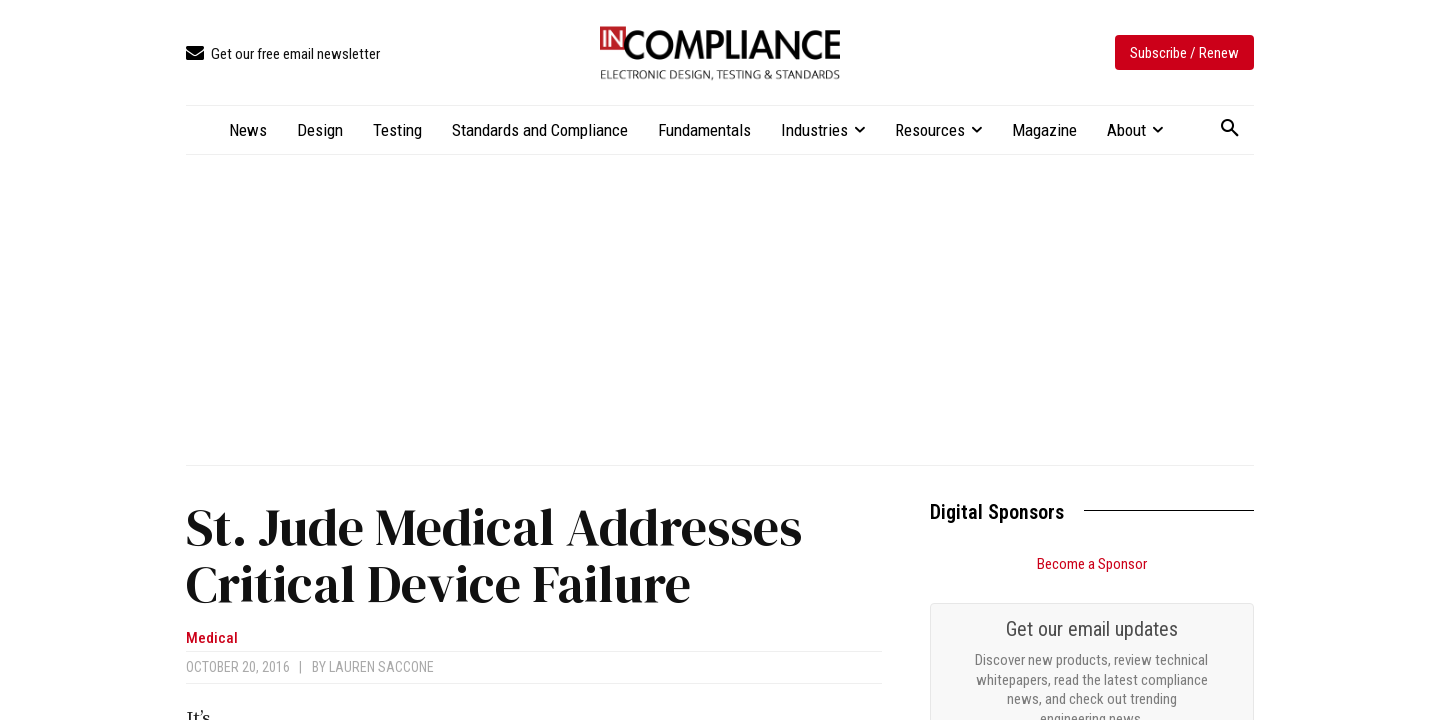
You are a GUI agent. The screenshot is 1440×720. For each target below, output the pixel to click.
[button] (1230, 129)
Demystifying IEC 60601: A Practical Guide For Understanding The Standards (1075, 675)
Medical (212, 638)
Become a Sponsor (1092, 564)
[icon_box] (283, 54)
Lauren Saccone (381, 667)
